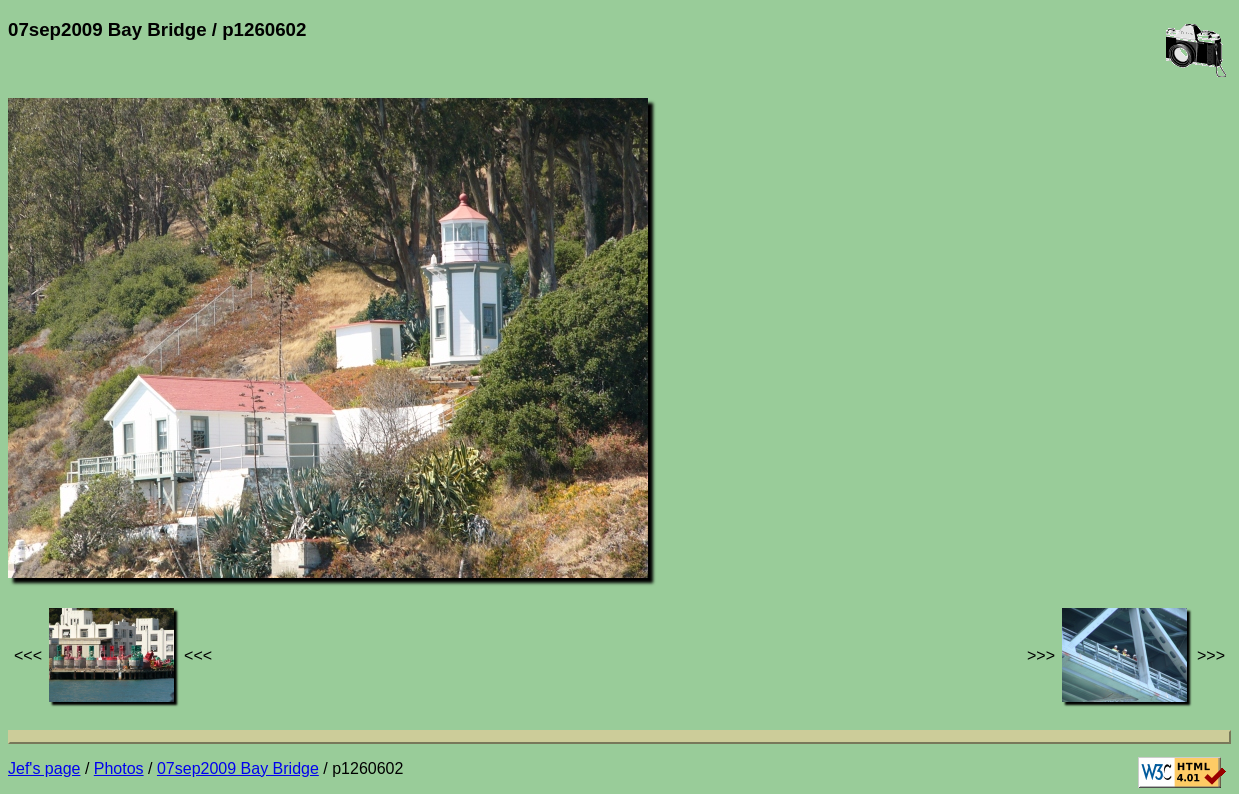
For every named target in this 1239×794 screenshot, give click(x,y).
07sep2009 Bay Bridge (238, 768)
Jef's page (44, 768)
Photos (119, 768)
